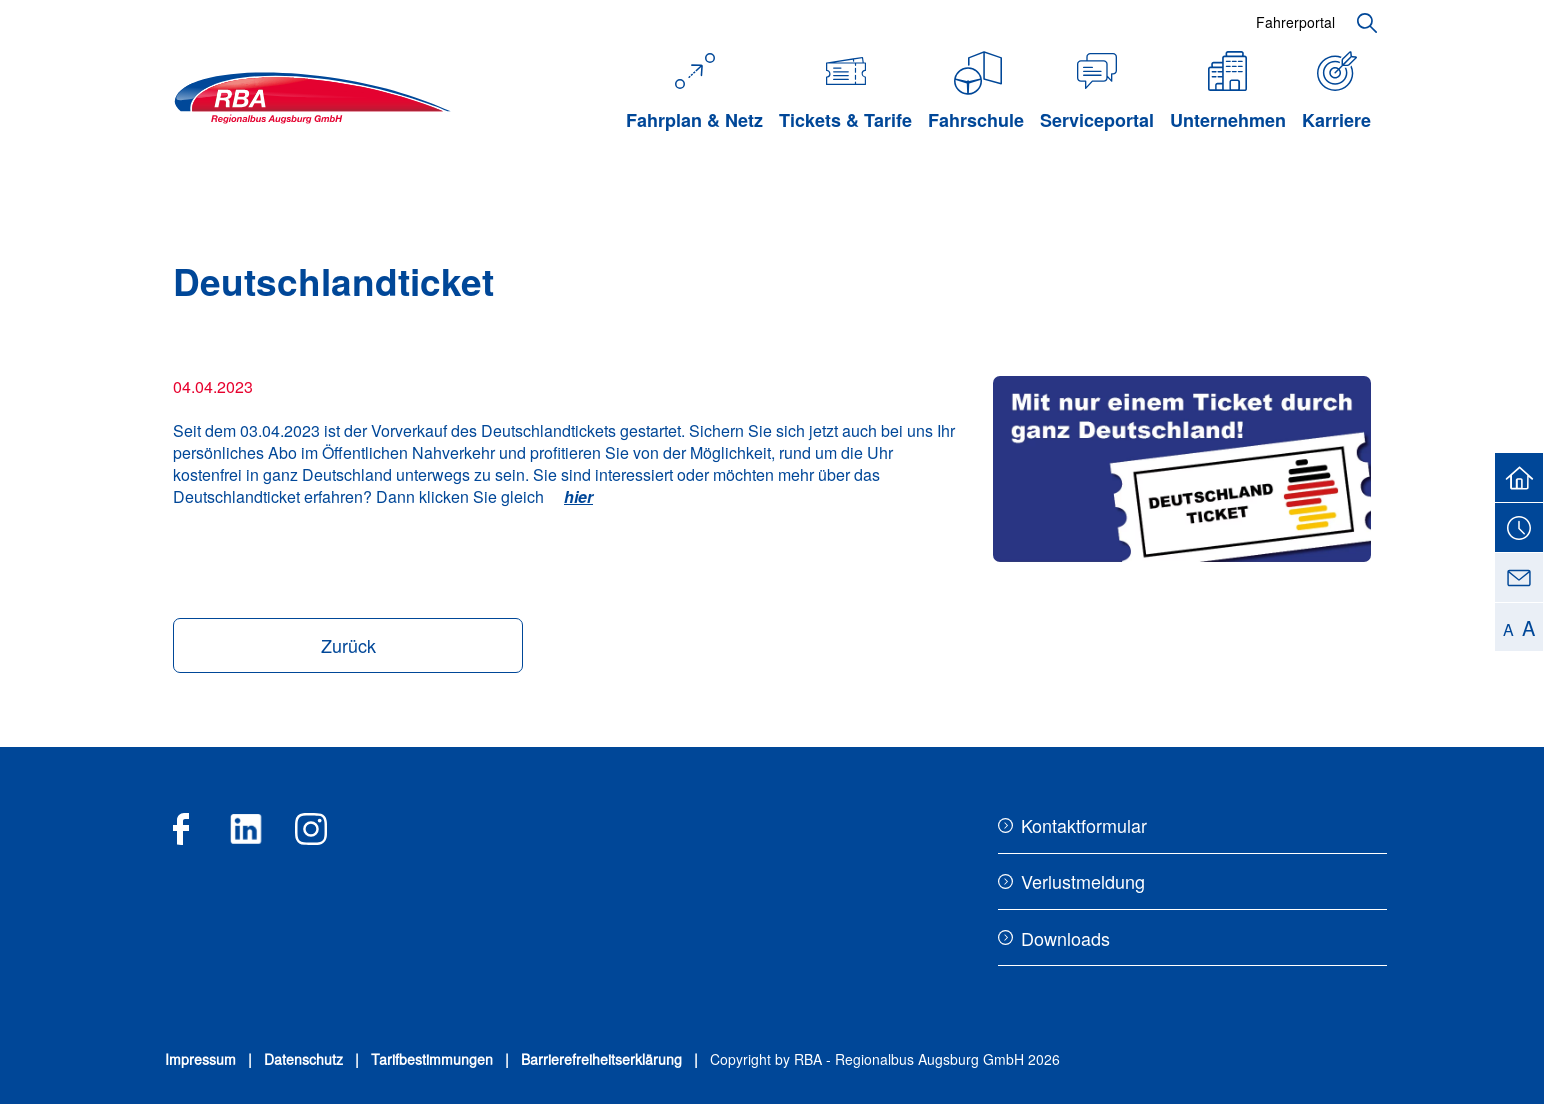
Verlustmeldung (1083, 881)
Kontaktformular (1084, 825)
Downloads (1065, 938)
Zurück (348, 645)
